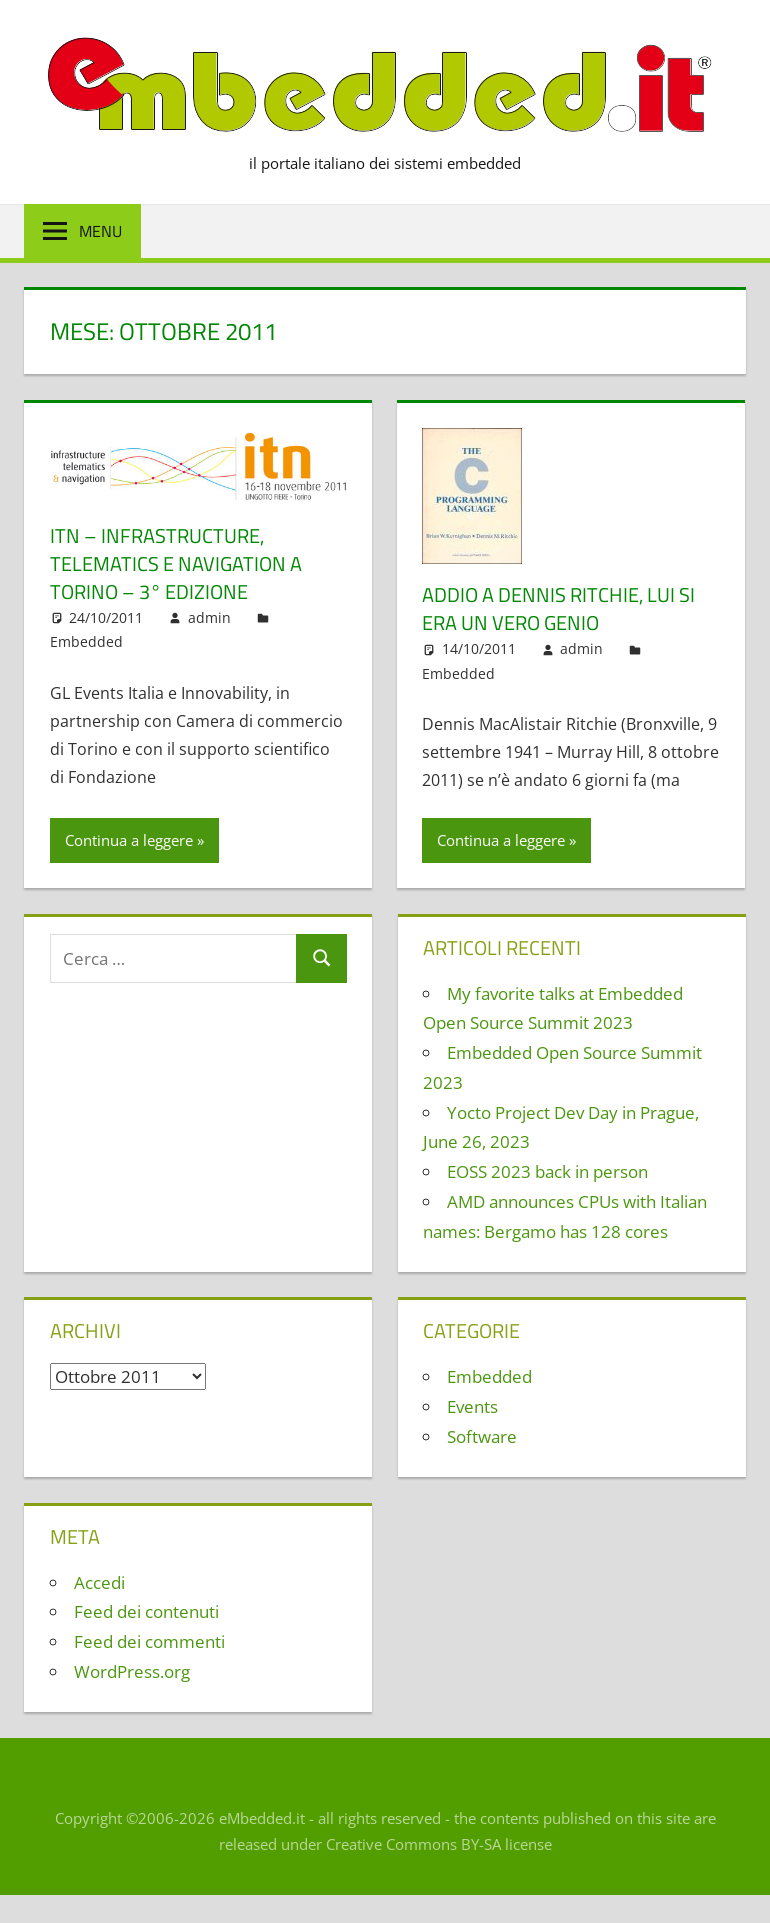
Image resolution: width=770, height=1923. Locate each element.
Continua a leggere (129, 840)
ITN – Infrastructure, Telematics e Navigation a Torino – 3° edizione (176, 563)
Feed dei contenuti (146, 1611)
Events (472, 1406)
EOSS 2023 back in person (547, 1171)
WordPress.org (132, 1671)
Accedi (99, 1582)
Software (482, 1436)
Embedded (86, 641)
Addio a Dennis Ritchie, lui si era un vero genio (558, 608)
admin (209, 617)
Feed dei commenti (149, 1641)
